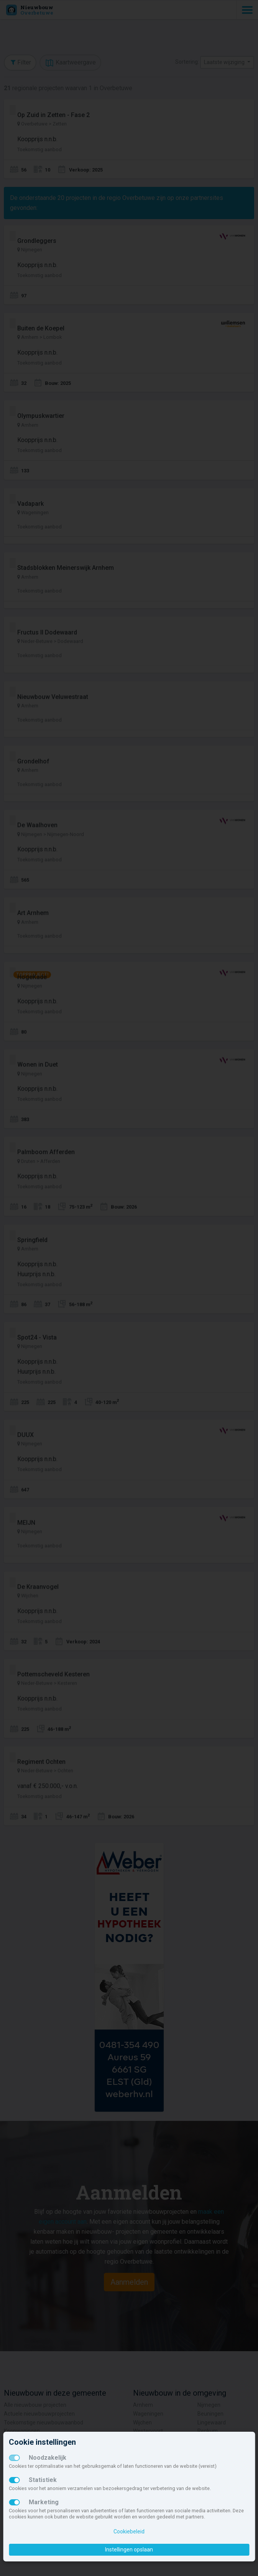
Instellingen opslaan (129, 2549)
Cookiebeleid (129, 2531)
